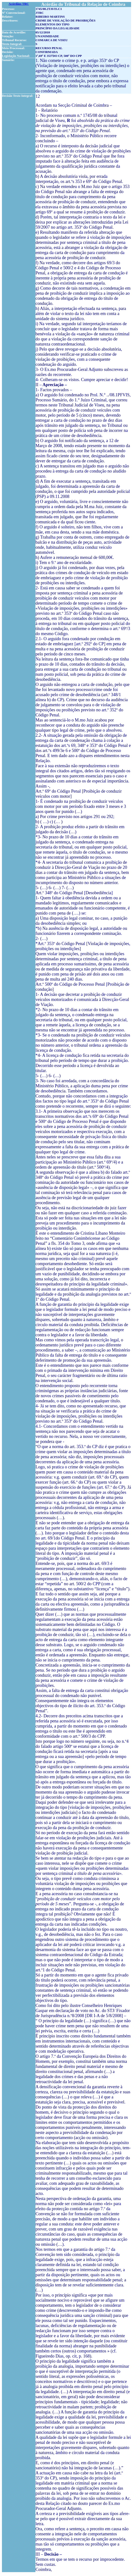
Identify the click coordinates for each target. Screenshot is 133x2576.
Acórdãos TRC (19, 4)
